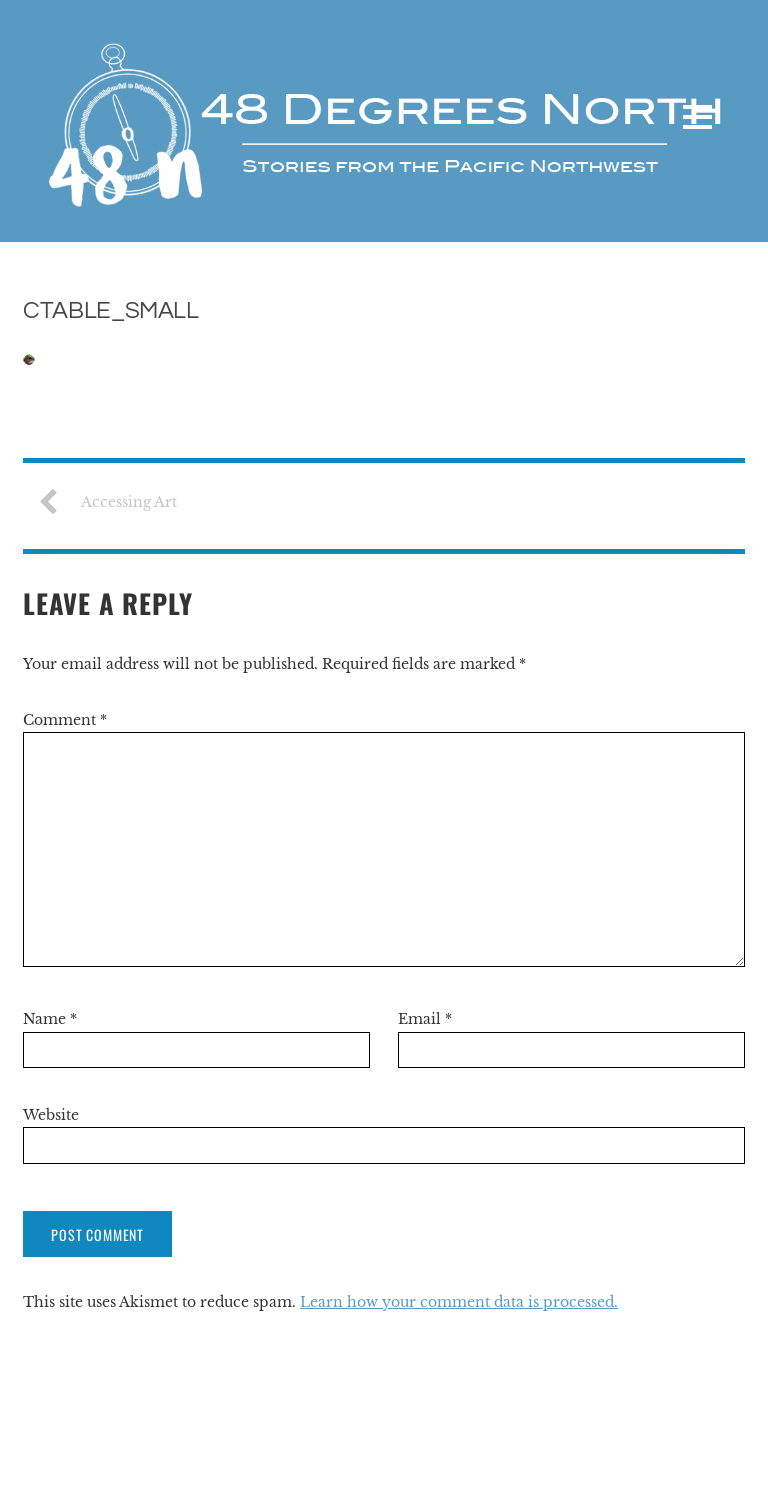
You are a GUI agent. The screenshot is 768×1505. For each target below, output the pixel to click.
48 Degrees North (91, 1475)
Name (50, 1019)
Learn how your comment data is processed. (459, 1302)
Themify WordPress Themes (656, 1475)
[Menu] (697, 117)
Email (425, 1019)
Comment (65, 720)
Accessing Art (115, 502)
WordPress (523, 1475)
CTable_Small (111, 310)
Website (51, 1115)
